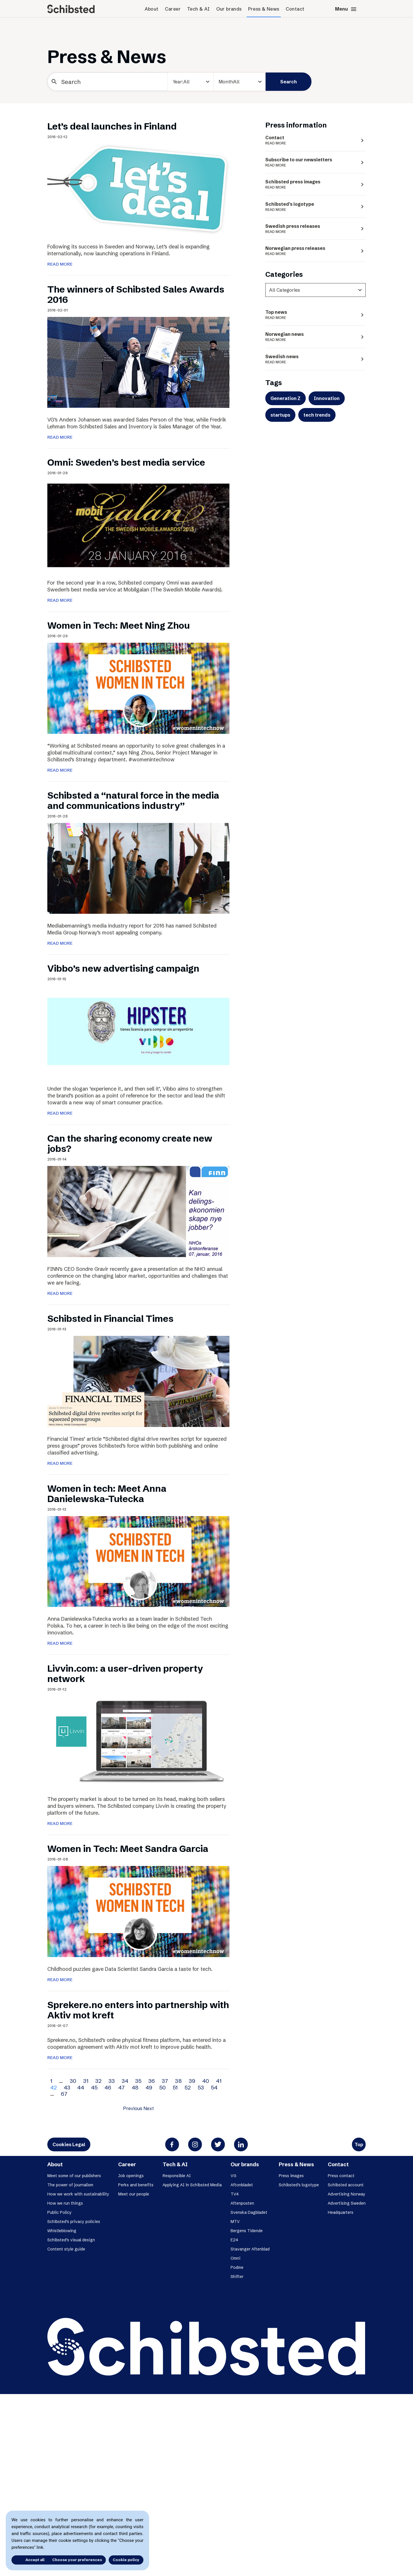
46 (107, 2087)
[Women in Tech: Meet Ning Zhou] (138, 688)
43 (67, 2087)
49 (148, 2087)
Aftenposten (242, 2203)
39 (192, 2080)
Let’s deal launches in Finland (112, 126)
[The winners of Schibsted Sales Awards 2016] (138, 362)
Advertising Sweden (347, 2203)
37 (165, 2080)
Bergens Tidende (247, 2230)
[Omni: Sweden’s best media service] (138, 525)
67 (64, 2093)
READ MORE (60, 264)
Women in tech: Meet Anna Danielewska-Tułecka (106, 1493)
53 (201, 2087)
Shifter (237, 2276)
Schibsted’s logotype (299, 2184)
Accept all (28, 2559)
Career (173, 9)
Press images (291, 2175)
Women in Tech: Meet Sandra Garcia (127, 1848)
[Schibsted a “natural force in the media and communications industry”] (138, 868)
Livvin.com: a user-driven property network (125, 1673)
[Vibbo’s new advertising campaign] (138, 1031)
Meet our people (133, 2194)
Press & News (263, 9)
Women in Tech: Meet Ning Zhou (118, 625)
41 (218, 2080)
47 (121, 2087)
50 (162, 2087)
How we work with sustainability (78, 2194)
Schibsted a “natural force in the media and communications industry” (133, 800)
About (152, 9)
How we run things (65, 2203)
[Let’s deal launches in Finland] (138, 188)
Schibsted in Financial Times (110, 1318)
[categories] (315, 290)
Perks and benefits (135, 2184)
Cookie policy (126, 2559)
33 (111, 2080)
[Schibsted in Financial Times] (138, 1381)
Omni (235, 2258)
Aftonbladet (242, 2184)
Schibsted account (346, 2184)
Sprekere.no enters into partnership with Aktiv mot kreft (138, 2010)
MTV (235, 2221)
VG (233, 2175)
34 (125, 2080)
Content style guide (66, 2249)
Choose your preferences (77, 2559)
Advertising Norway (346, 2194)
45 (94, 2087)
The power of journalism (70, 2184)
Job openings (131, 2175)
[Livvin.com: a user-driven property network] (138, 1741)
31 (85, 2080)
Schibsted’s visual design (71, 2239)
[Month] (239, 81)
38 (178, 2080)
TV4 (235, 2194)
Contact (295, 9)
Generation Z (285, 398)
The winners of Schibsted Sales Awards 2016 (135, 294)
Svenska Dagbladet (249, 2212)
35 (138, 2080)
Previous (132, 2108)
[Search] (107, 81)
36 (151, 2080)
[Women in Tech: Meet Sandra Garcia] (138, 1911)
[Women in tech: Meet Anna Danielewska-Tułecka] (138, 1561)
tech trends (316, 415)
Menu (346, 9)
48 (135, 2087)
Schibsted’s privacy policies (73, 2221)
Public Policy (59, 2212)
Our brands (229, 9)
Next (148, 2108)
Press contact (341, 2175)
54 (214, 2087)
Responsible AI (177, 2175)
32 (98, 2080)
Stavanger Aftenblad (250, 2249)
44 (80, 2087)
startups (280, 415)
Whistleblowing (61, 2230)
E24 (234, 2239)
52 (187, 2087)
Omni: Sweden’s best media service (126, 462)
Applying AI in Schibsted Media (192, 2184)
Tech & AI (198, 9)
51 (175, 2087)
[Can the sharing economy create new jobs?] (138, 1211)
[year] (190, 81)
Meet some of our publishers (74, 2175)
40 (205, 2080)
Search (288, 82)
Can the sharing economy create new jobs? (129, 1143)
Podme (237, 2267)
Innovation (327, 398)
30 (73, 2080)
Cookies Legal (68, 2144)
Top (358, 2144)
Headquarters (340, 2212)
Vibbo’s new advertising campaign (123, 968)
